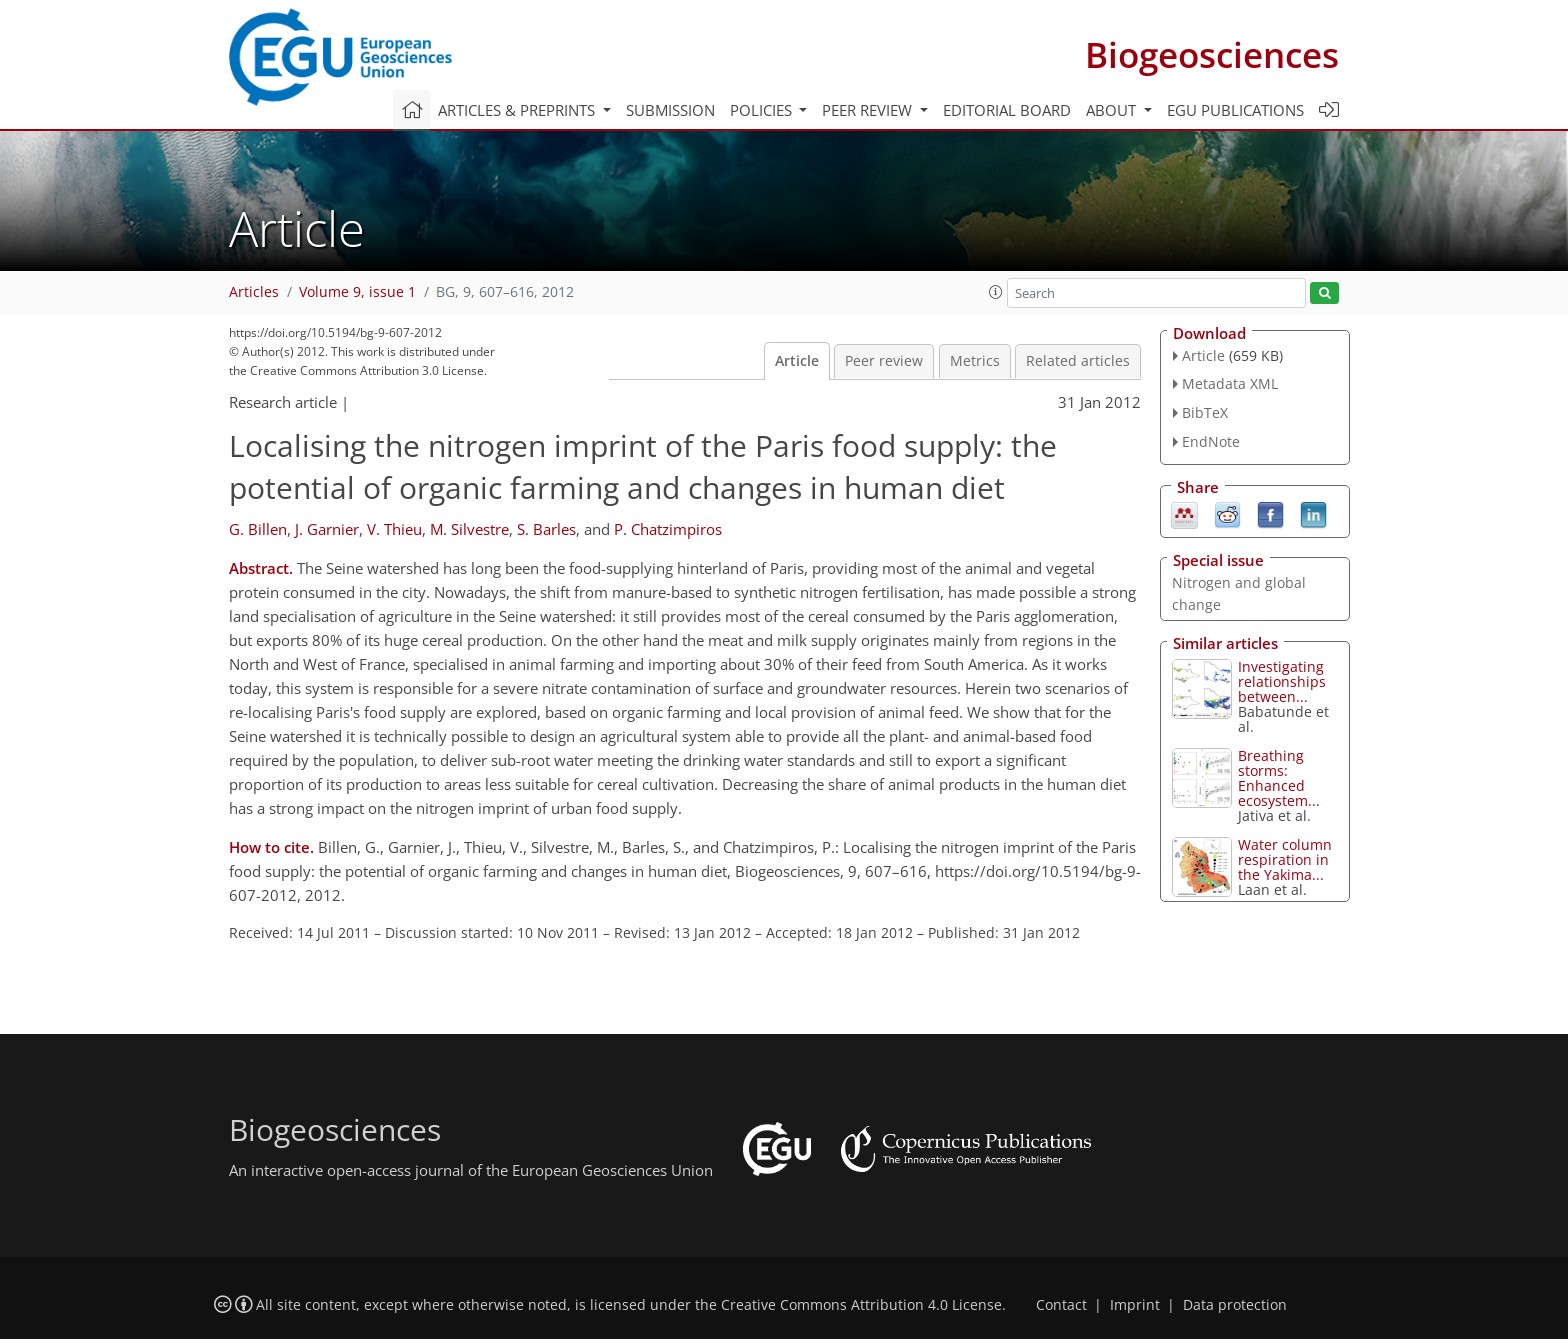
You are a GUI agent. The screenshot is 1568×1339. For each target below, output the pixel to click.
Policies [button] (763, 110)
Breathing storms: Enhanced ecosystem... (1279, 778)
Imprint (1135, 1305)
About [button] (1113, 110)
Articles (254, 292)
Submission (670, 110)
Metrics (975, 361)
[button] (996, 292)
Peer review (884, 361)
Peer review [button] (869, 110)
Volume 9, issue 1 (357, 292)
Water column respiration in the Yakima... (1285, 859)
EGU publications (1235, 110)
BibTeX (1205, 412)
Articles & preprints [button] (518, 110)
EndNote (1211, 441)
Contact (1061, 1305)
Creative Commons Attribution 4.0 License (861, 1305)
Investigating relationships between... (1282, 681)
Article (797, 361)
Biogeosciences (1212, 54)
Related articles (1078, 361)
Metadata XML (1230, 383)
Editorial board (1007, 110)
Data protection (1235, 1305)
